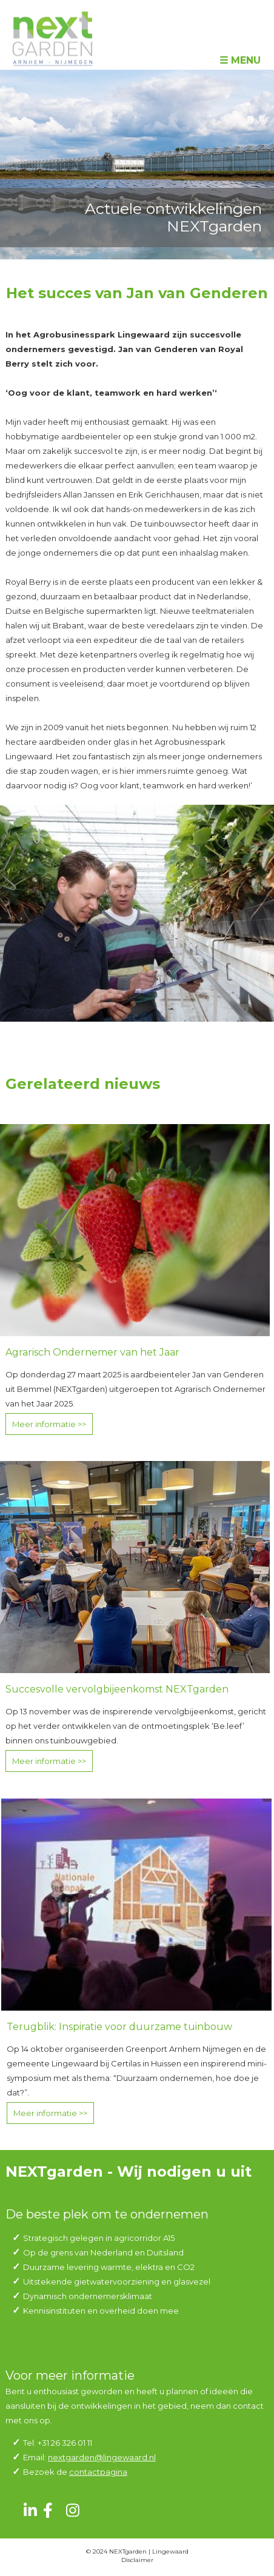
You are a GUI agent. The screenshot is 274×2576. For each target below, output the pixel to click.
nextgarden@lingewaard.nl (102, 2457)
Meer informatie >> (49, 1424)
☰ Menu (240, 60)
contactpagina (98, 2472)
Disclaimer (137, 2560)
